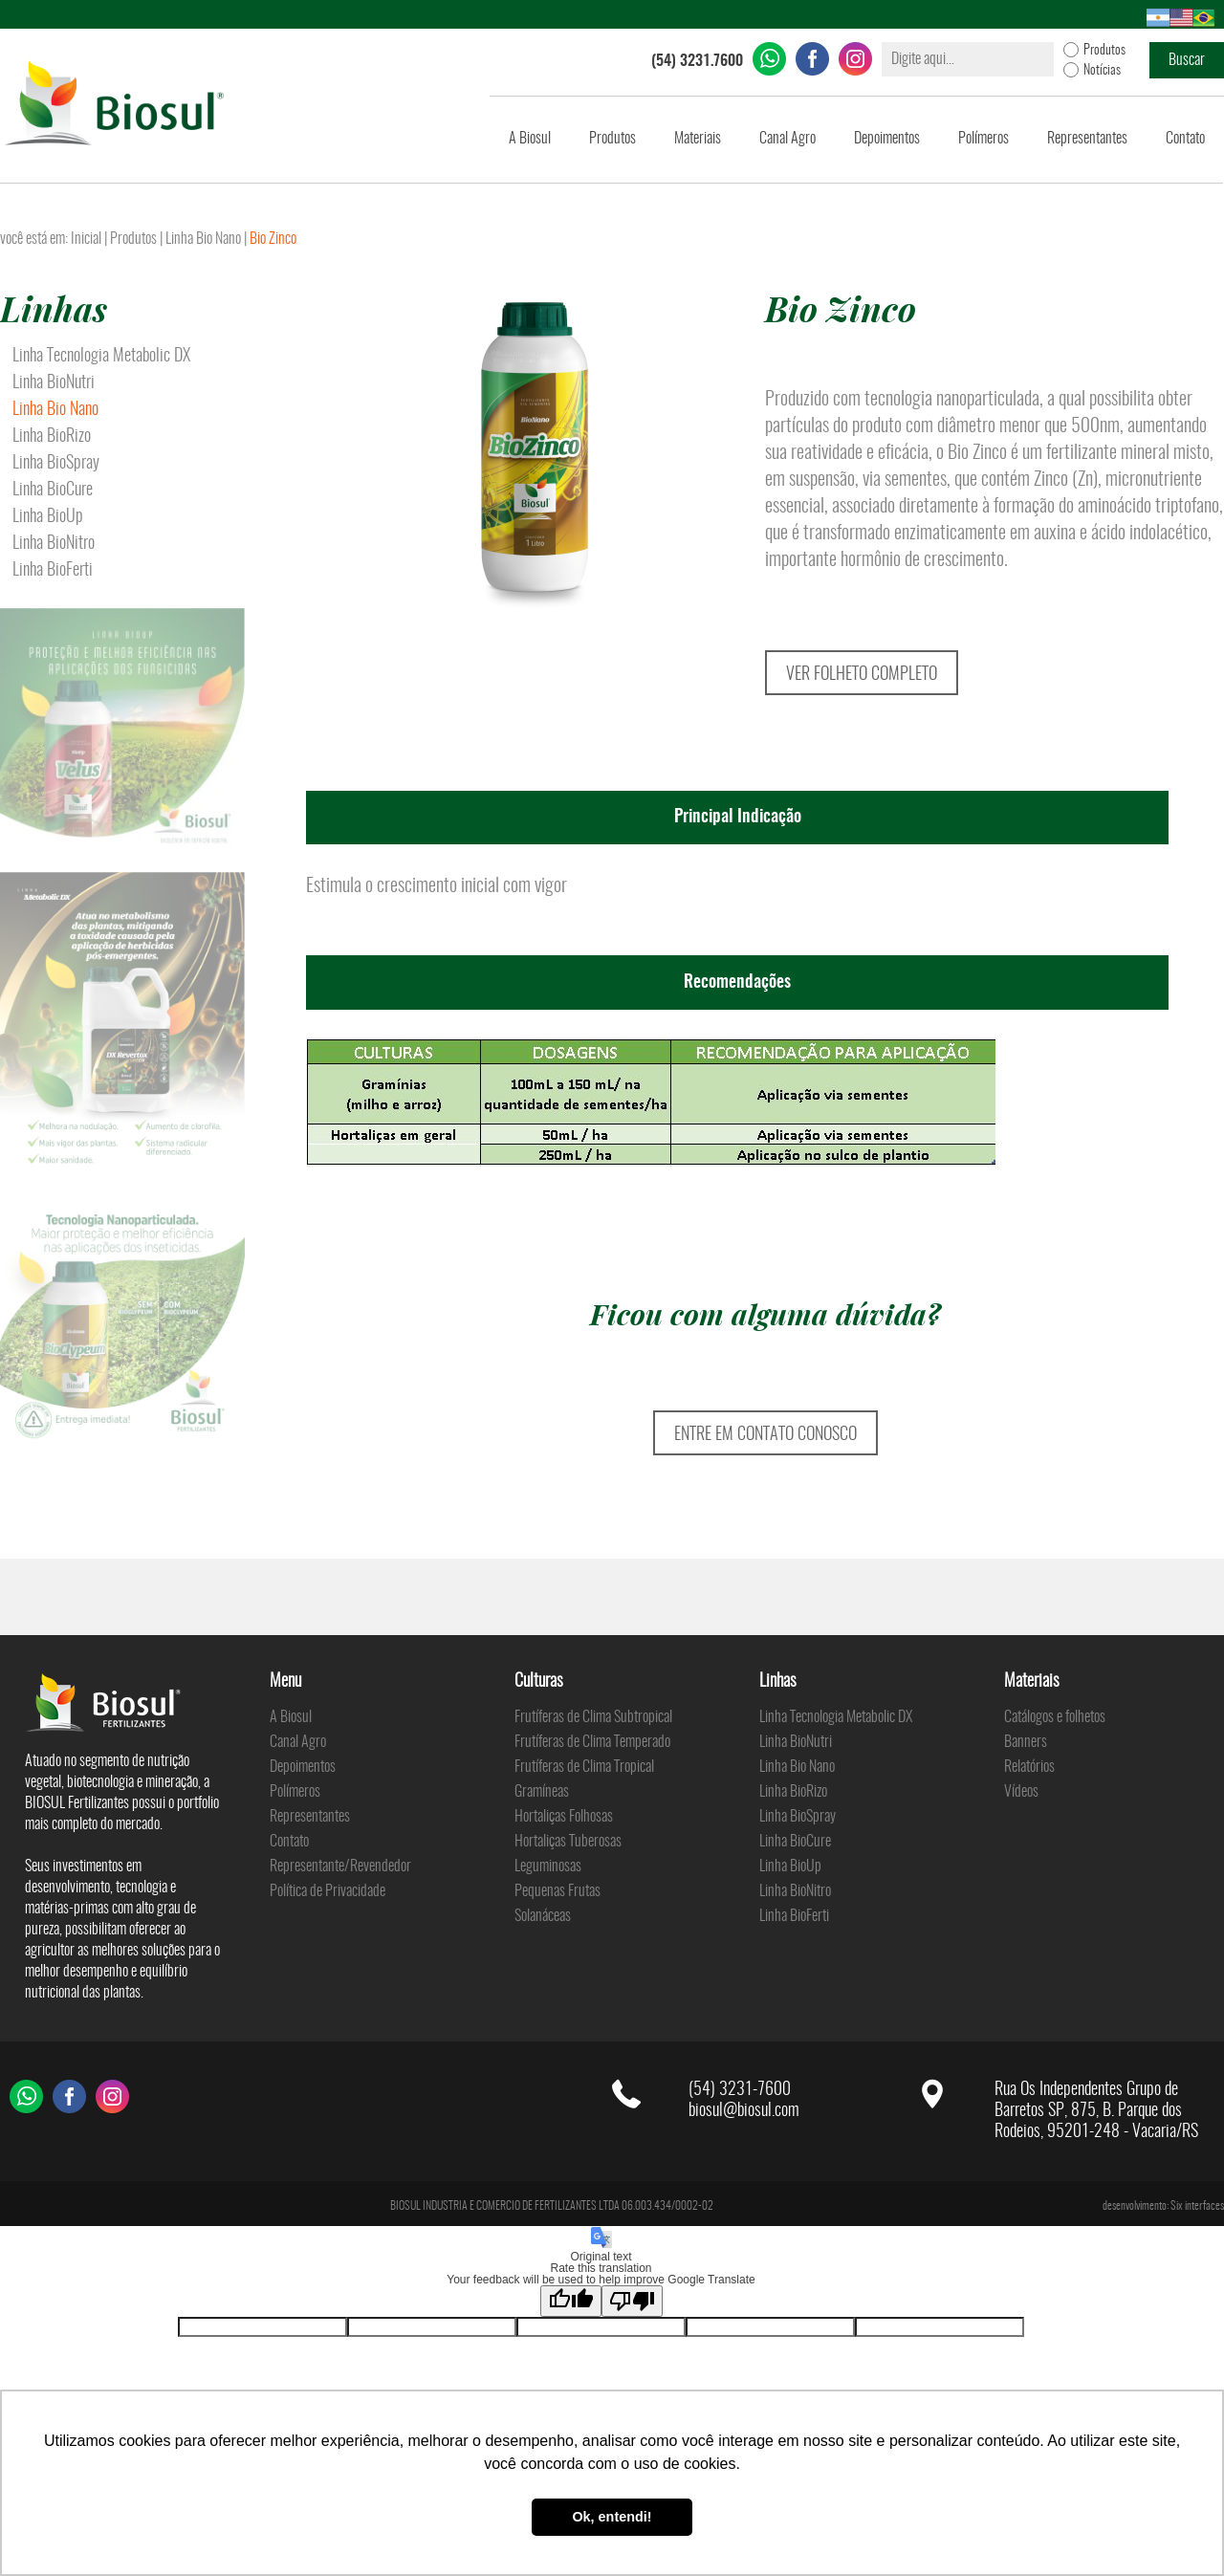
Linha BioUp (47, 517)
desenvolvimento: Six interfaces (1163, 2206)
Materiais (697, 138)
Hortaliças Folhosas (563, 1816)
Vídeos (1021, 1792)
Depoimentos (887, 138)
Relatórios (1029, 1767)
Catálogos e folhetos (1054, 1717)
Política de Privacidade (327, 1891)
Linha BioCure (52, 490)
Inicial (86, 239)
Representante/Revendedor (340, 1866)
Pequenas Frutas (557, 1891)
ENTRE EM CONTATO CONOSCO (765, 1435)
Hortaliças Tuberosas (568, 1841)
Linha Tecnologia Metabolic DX (101, 356)
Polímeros (983, 138)
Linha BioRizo (51, 437)
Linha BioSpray (55, 463)
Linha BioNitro (53, 544)
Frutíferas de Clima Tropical (584, 1767)
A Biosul (530, 138)
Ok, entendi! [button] (611, 2516)
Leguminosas (547, 1866)
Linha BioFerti (52, 570)
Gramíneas (541, 1792)
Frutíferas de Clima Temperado (592, 1742)
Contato (1185, 138)
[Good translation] (570, 2301)
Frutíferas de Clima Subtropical (593, 1717)
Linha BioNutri (53, 383)
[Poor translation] (632, 2301)
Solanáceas (542, 1916)
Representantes (1087, 138)
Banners (1025, 1742)
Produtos (612, 138)
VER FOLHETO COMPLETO (861, 675)
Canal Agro (787, 138)
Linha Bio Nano (203, 239)
